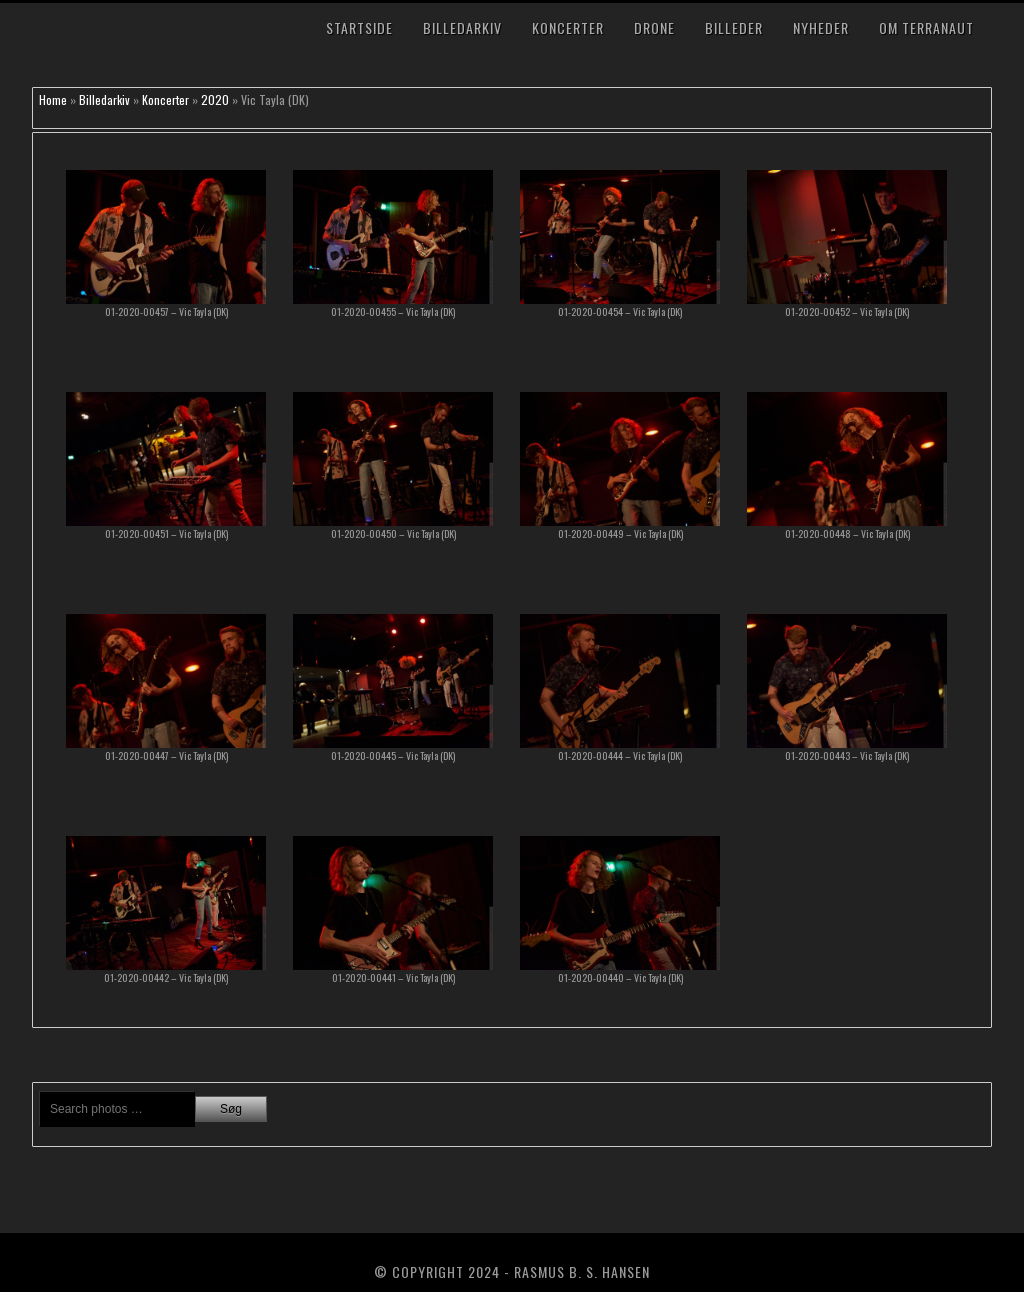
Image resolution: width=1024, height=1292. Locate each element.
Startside (359, 27)
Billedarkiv (462, 27)
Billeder (734, 27)
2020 (215, 99)
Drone (654, 27)
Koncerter (568, 27)
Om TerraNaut (926, 27)
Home (53, 99)
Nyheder (821, 27)
